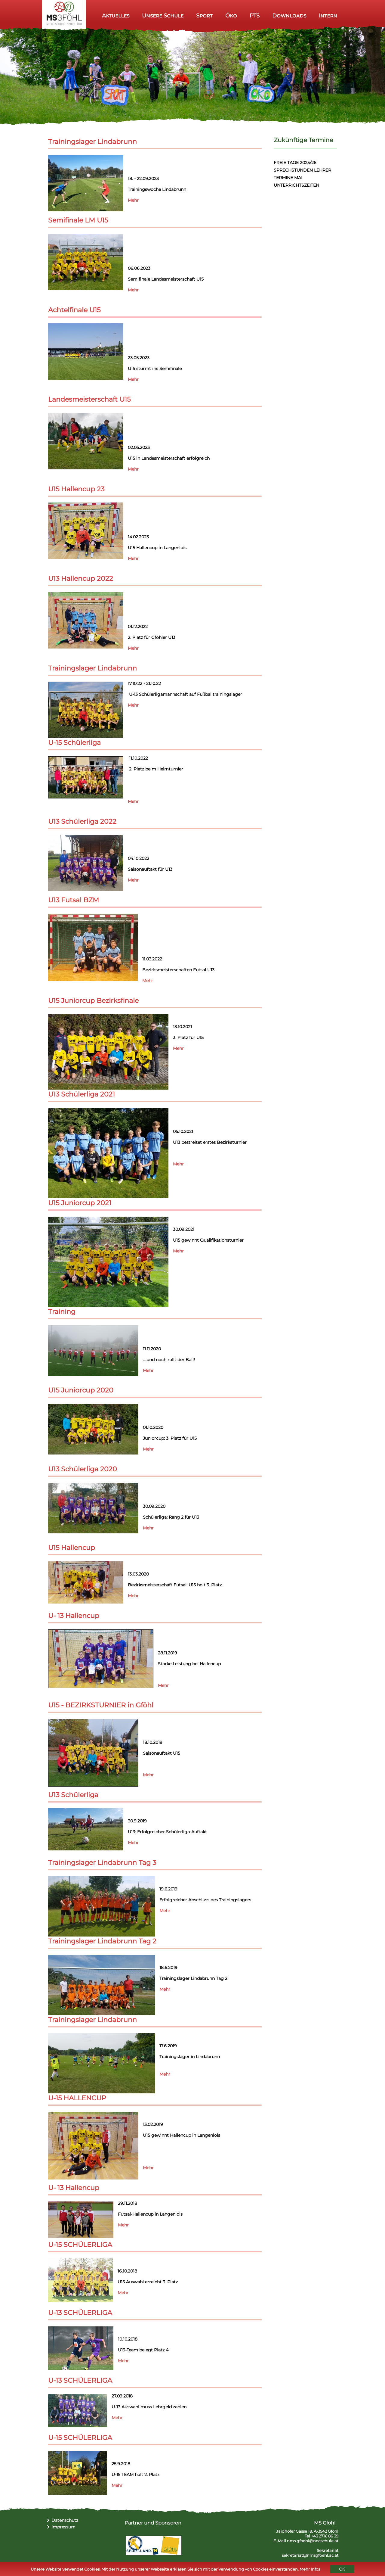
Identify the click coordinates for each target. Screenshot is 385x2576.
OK (342, 2569)
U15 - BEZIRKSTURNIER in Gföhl (100, 1705)
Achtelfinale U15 (74, 310)
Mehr (133, 200)
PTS (255, 15)
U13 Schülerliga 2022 (82, 821)
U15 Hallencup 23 (76, 489)
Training (61, 1312)
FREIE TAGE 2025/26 (295, 162)
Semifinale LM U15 (78, 220)
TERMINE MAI (288, 177)
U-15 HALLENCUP (77, 2098)
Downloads (289, 15)
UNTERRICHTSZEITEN (296, 185)
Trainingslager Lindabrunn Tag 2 (102, 1941)
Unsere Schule (162, 15)
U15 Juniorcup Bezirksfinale (93, 1001)
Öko (231, 15)
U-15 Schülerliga (74, 743)
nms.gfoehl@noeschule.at (312, 2540)
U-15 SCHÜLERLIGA (80, 2245)
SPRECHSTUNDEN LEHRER (302, 170)
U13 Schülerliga (73, 1795)
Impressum (63, 2527)
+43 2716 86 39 (324, 2536)
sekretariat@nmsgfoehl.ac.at (310, 2555)
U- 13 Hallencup (73, 1616)
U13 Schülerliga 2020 (82, 1469)
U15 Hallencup (71, 1548)
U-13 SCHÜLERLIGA (80, 2313)
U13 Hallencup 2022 (80, 578)
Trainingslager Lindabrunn (92, 142)
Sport (204, 15)
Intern (328, 15)
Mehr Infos (310, 2569)
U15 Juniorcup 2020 (80, 1390)
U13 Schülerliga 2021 (81, 1094)
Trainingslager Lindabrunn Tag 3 (102, 1863)
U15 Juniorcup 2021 (79, 1203)
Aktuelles (115, 15)
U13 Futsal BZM (73, 900)
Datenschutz (64, 2520)
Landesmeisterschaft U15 (89, 399)
